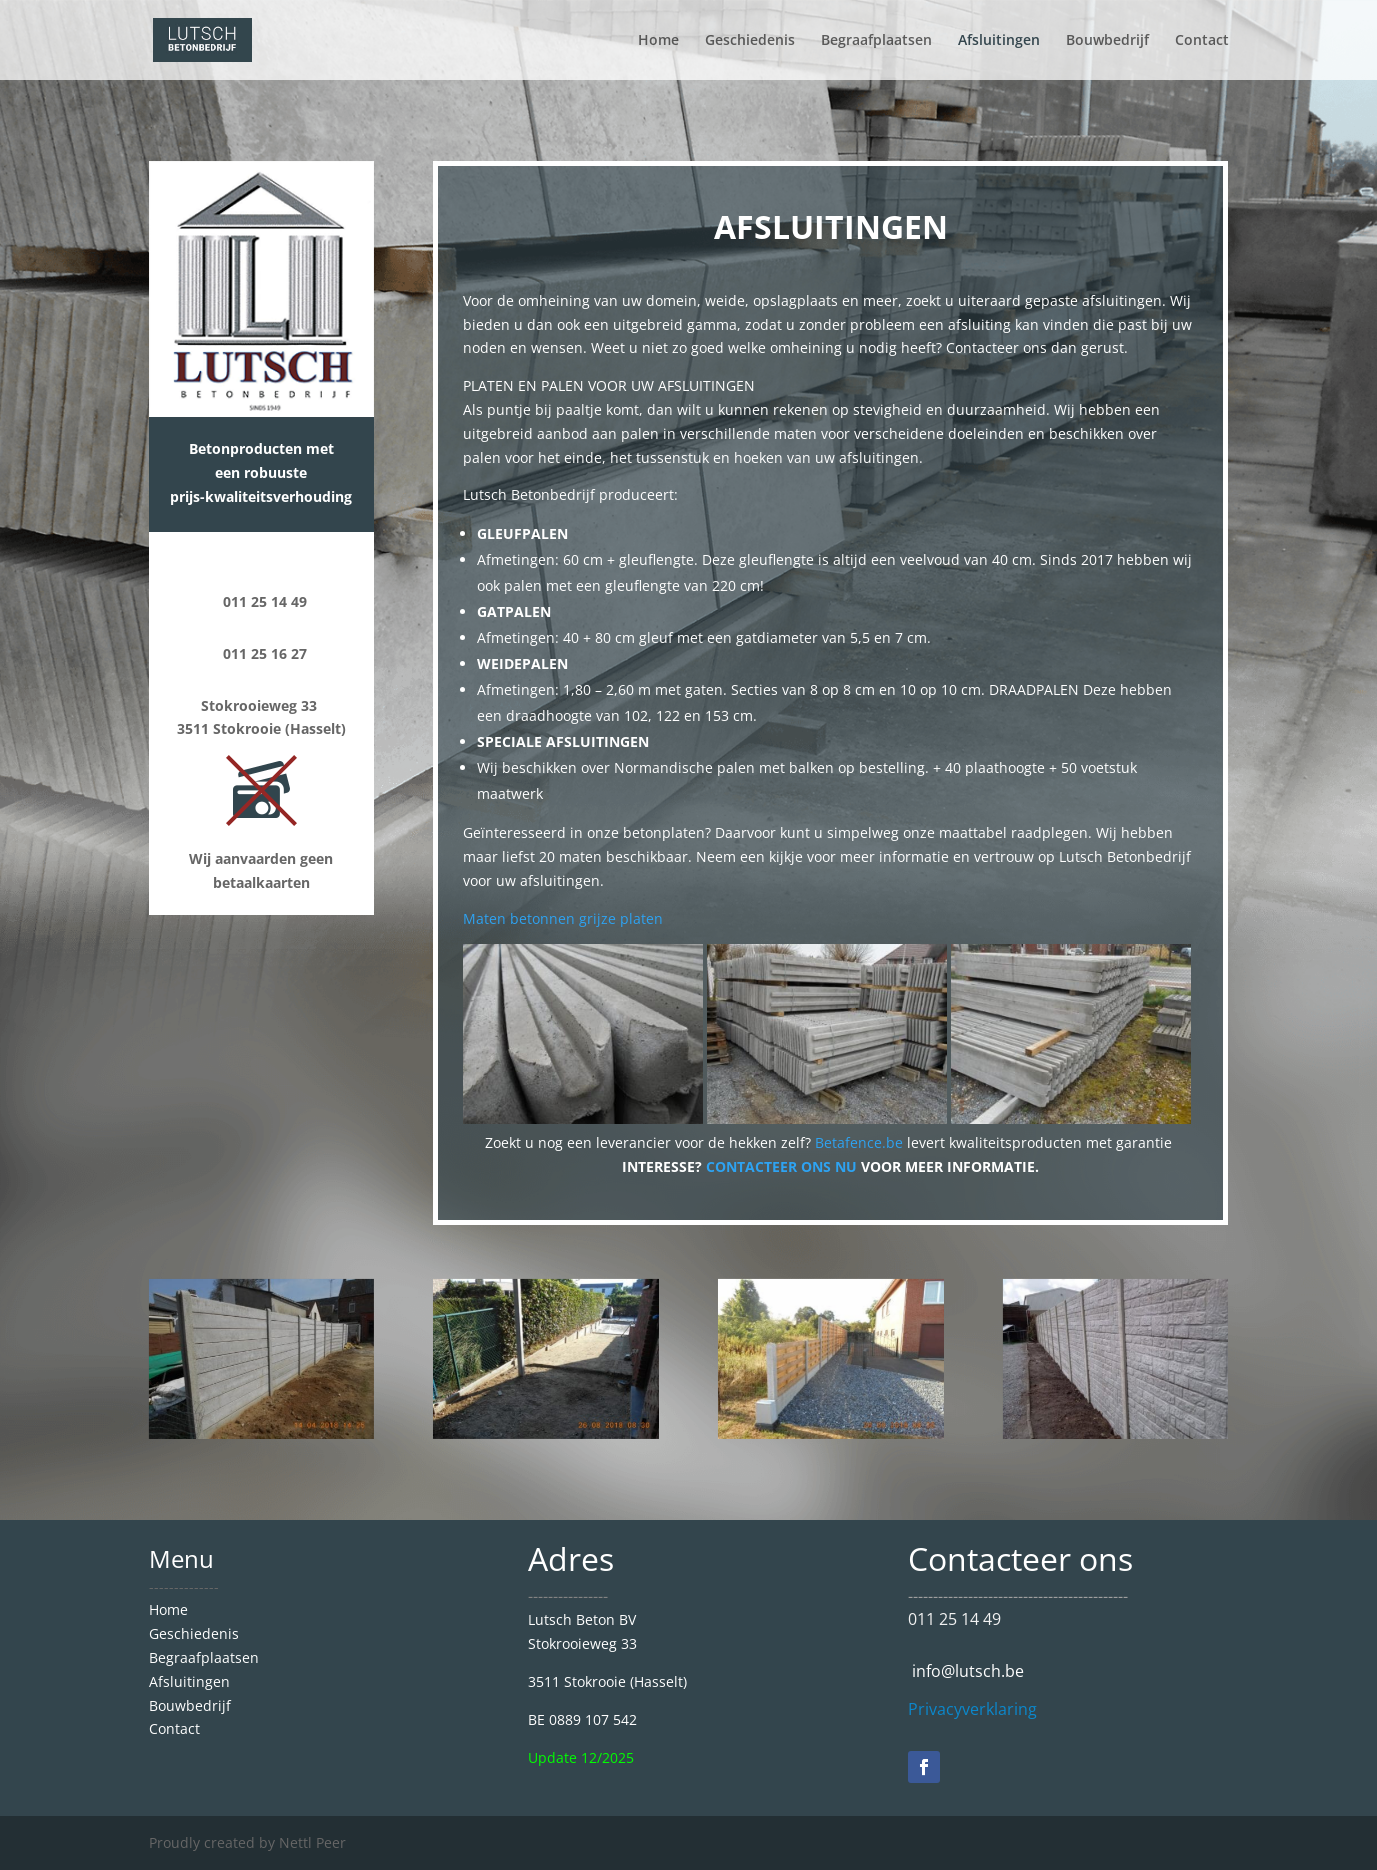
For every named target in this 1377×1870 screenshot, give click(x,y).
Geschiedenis (750, 41)
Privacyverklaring (972, 1709)
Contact (1202, 41)
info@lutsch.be (966, 1671)
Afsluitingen (999, 41)
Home (658, 41)
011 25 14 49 (954, 1619)
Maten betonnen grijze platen (563, 918)
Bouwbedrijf (1107, 41)
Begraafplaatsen (876, 41)
